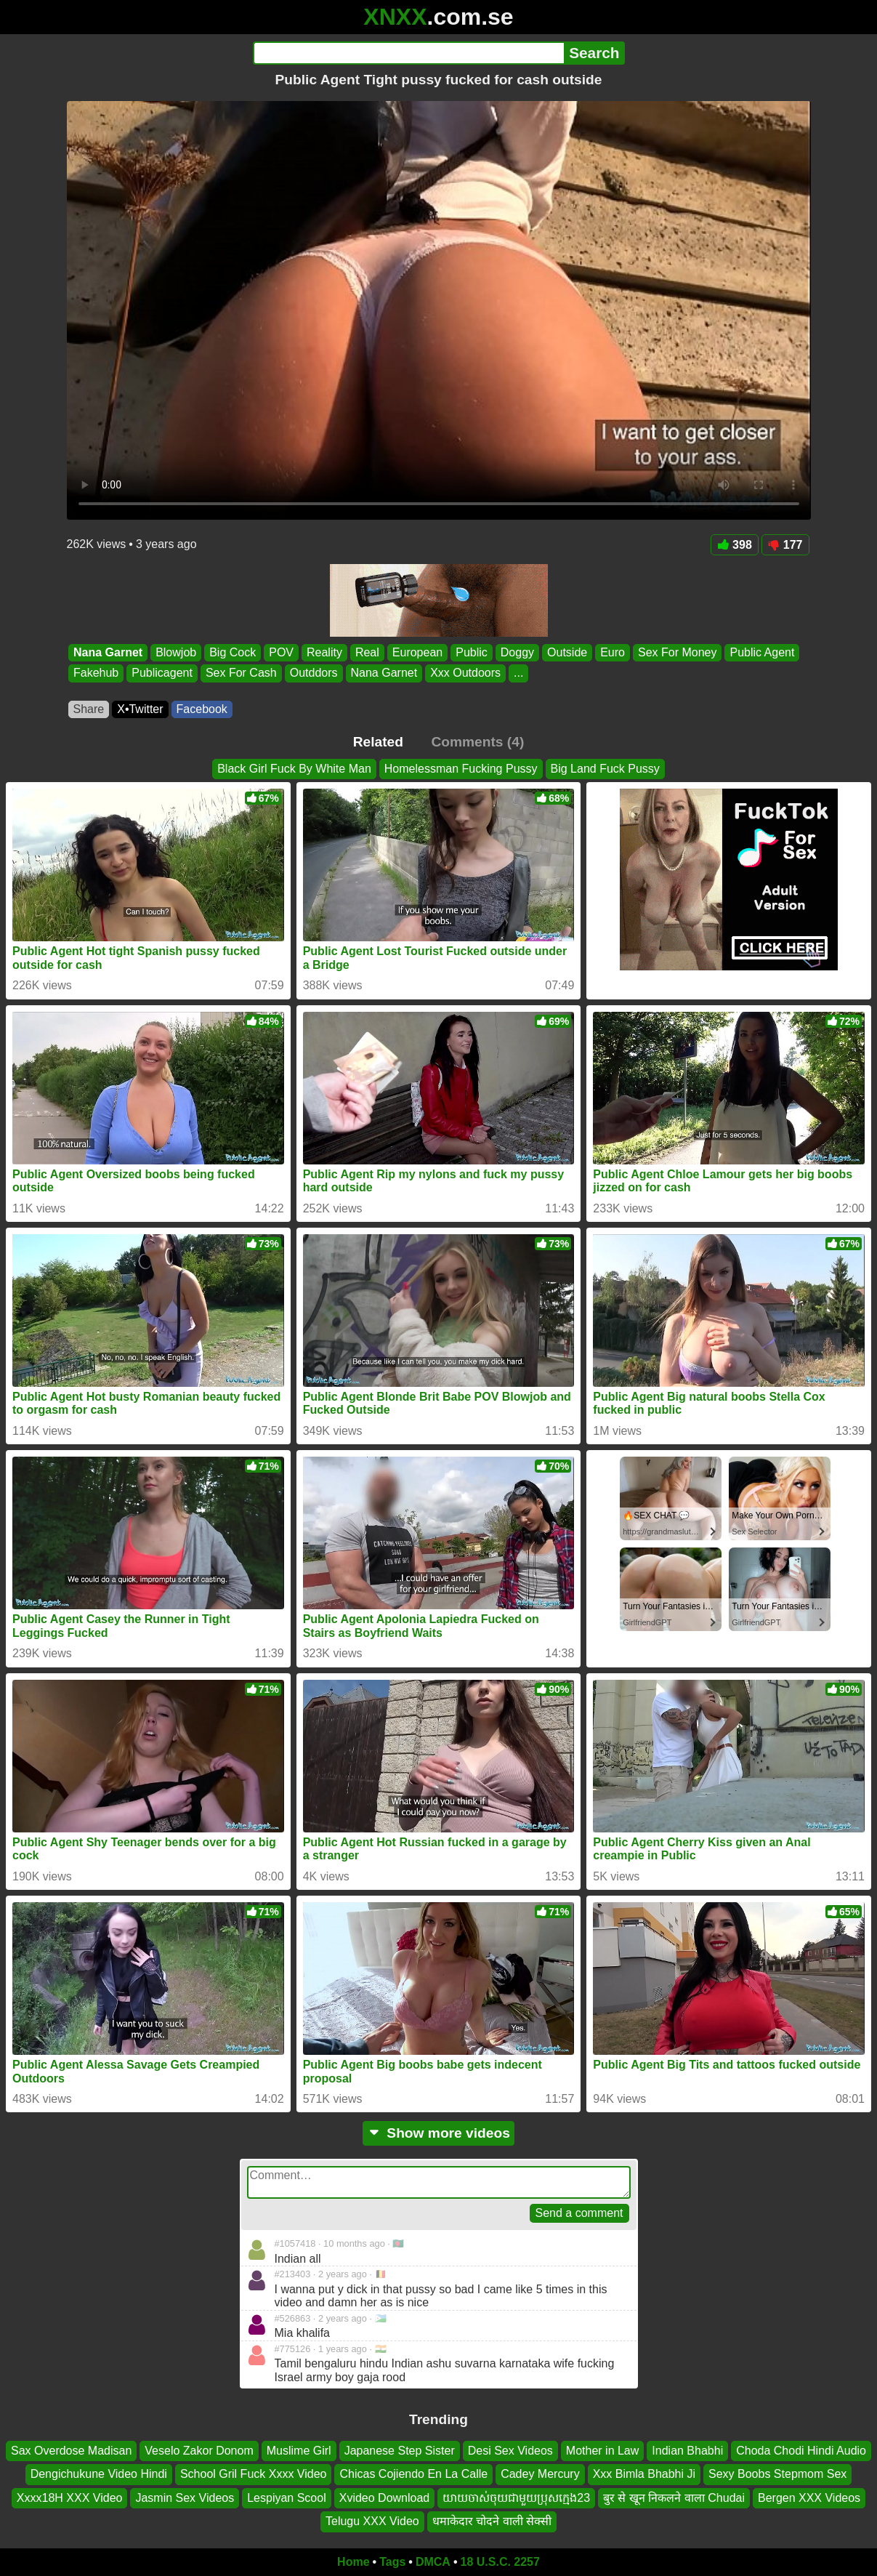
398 (734, 545)
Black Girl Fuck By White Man (294, 768)
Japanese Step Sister (399, 2450)
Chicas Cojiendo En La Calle (413, 2474)
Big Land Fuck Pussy (605, 768)
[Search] (409, 53)
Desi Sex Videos (510, 2450)
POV (281, 652)
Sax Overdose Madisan (71, 2450)
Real (367, 652)
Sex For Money (676, 652)
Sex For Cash (240, 673)
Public (472, 652)
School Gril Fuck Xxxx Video (253, 2474)
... (518, 673)
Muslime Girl (299, 2450)
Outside (567, 652)
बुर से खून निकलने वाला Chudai (674, 2498)
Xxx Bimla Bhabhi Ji (644, 2474)
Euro (612, 652)
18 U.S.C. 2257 (500, 2562)
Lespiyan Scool (286, 2498)
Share (89, 709)
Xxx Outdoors (465, 673)
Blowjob (175, 652)
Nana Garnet (107, 652)
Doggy (516, 652)
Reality (324, 652)
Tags (392, 2562)
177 (785, 545)
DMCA (433, 2562)
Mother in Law (602, 2450)
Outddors (313, 673)
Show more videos (438, 2133)
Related (378, 741)
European (417, 652)
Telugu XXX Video (372, 2521)
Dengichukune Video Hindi (99, 2474)
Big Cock (232, 652)
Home (353, 2562)
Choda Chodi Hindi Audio (801, 2450)
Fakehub (95, 673)
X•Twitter (140, 709)
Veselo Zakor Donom (199, 2450)
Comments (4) (477, 741)
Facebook (202, 709)
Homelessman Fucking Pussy (461, 768)
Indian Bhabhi (687, 2450)
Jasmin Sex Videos (184, 2498)
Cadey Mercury (540, 2474)
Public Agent (762, 652)
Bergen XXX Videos (809, 2498)
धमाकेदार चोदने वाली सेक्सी (491, 2521)
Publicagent (162, 673)
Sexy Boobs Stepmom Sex (777, 2474)
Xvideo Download (384, 2498)
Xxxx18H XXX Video (70, 2498)
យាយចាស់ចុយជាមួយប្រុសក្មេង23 (516, 2498)
